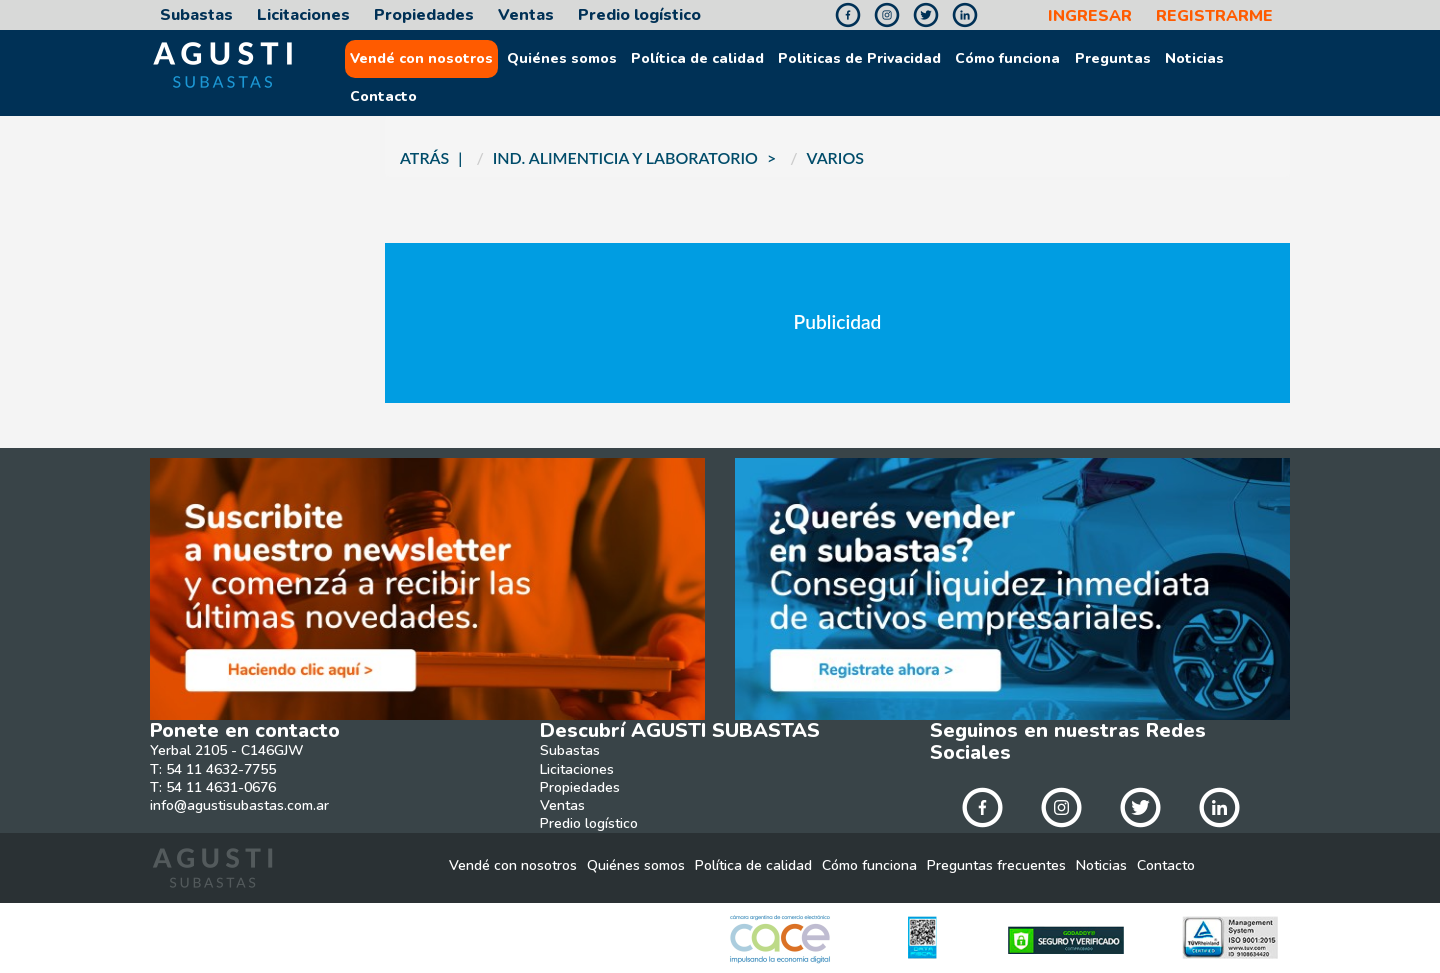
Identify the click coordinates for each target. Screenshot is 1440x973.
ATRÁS (424, 157)
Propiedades (424, 15)
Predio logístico (639, 15)
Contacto (383, 97)
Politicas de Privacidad (859, 59)
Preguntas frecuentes (996, 866)
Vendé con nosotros (421, 59)
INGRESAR (1090, 16)
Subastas (196, 15)
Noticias (1194, 59)
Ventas (526, 15)
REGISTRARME (1214, 16)
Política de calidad (697, 59)
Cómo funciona (1007, 59)
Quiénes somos (562, 59)
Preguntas (1113, 59)
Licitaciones (303, 15)
